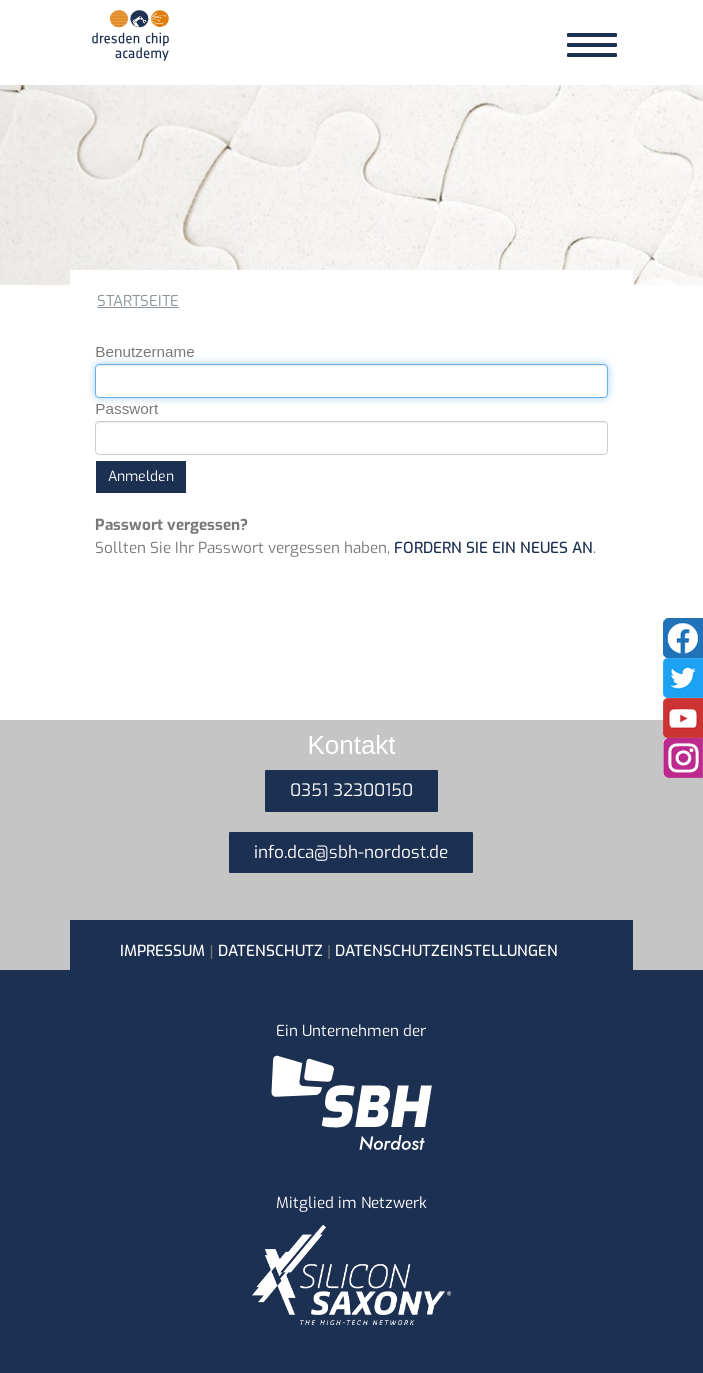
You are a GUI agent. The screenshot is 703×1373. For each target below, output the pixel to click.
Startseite (138, 301)
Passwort (126, 408)
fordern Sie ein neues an (493, 548)
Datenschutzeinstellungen (446, 951)
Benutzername (145, 351)
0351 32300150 (351, 790)
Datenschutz (270, 951)
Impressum (162, 951)
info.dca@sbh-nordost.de (351, 852)
